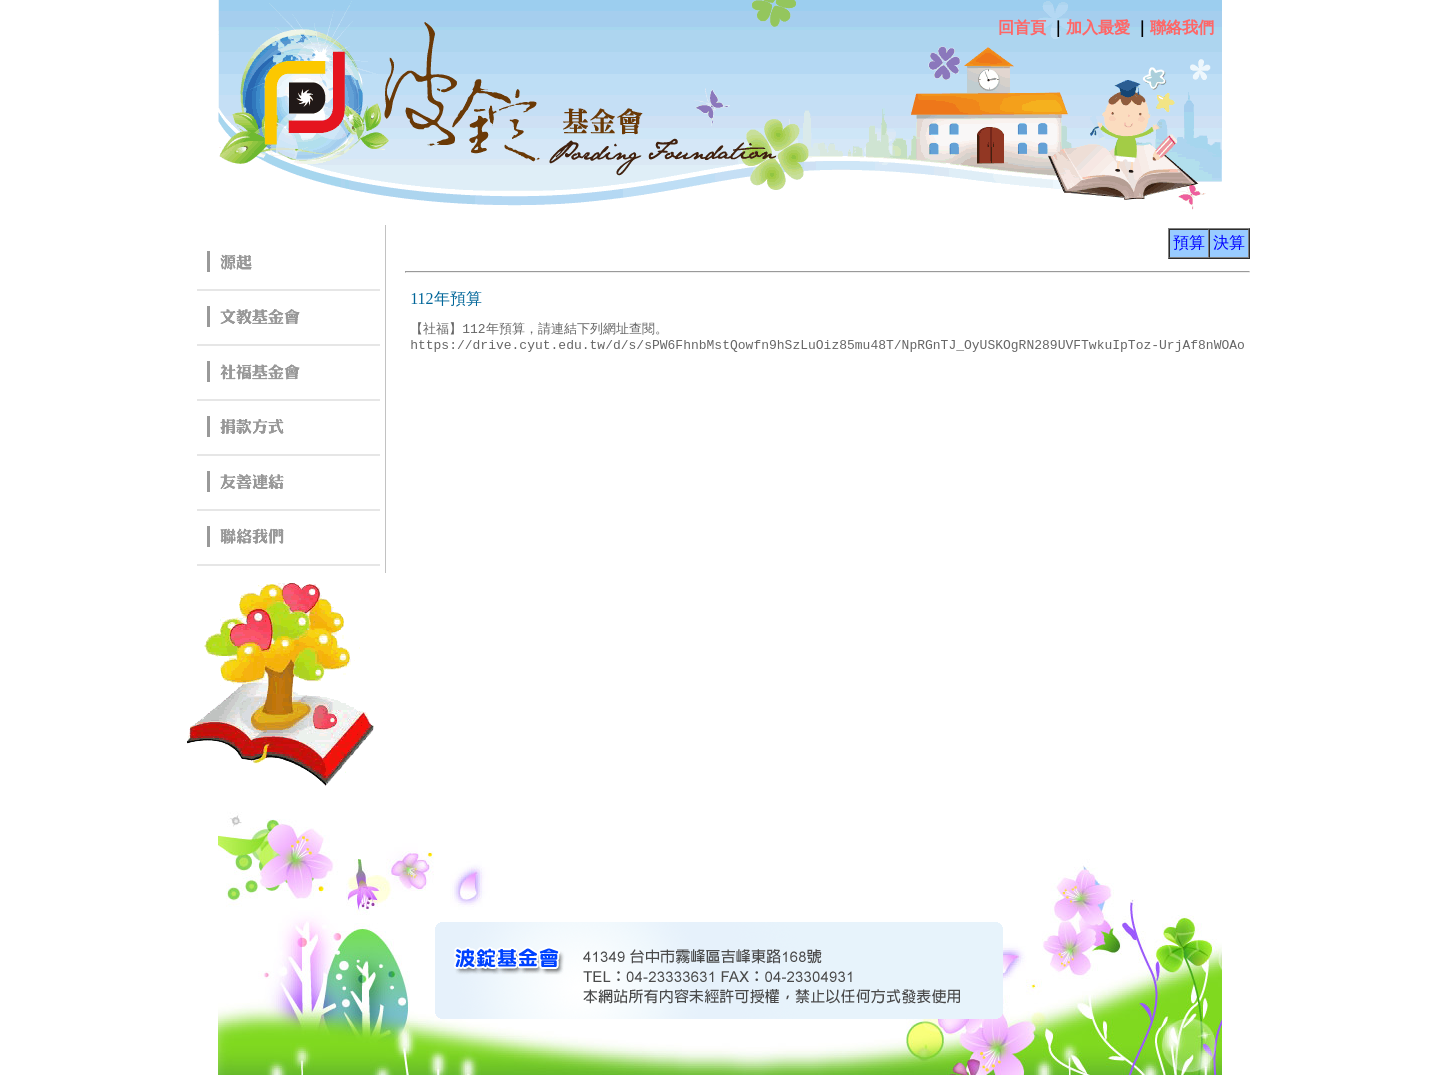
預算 (1189, 242)
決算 (1229, 242)
